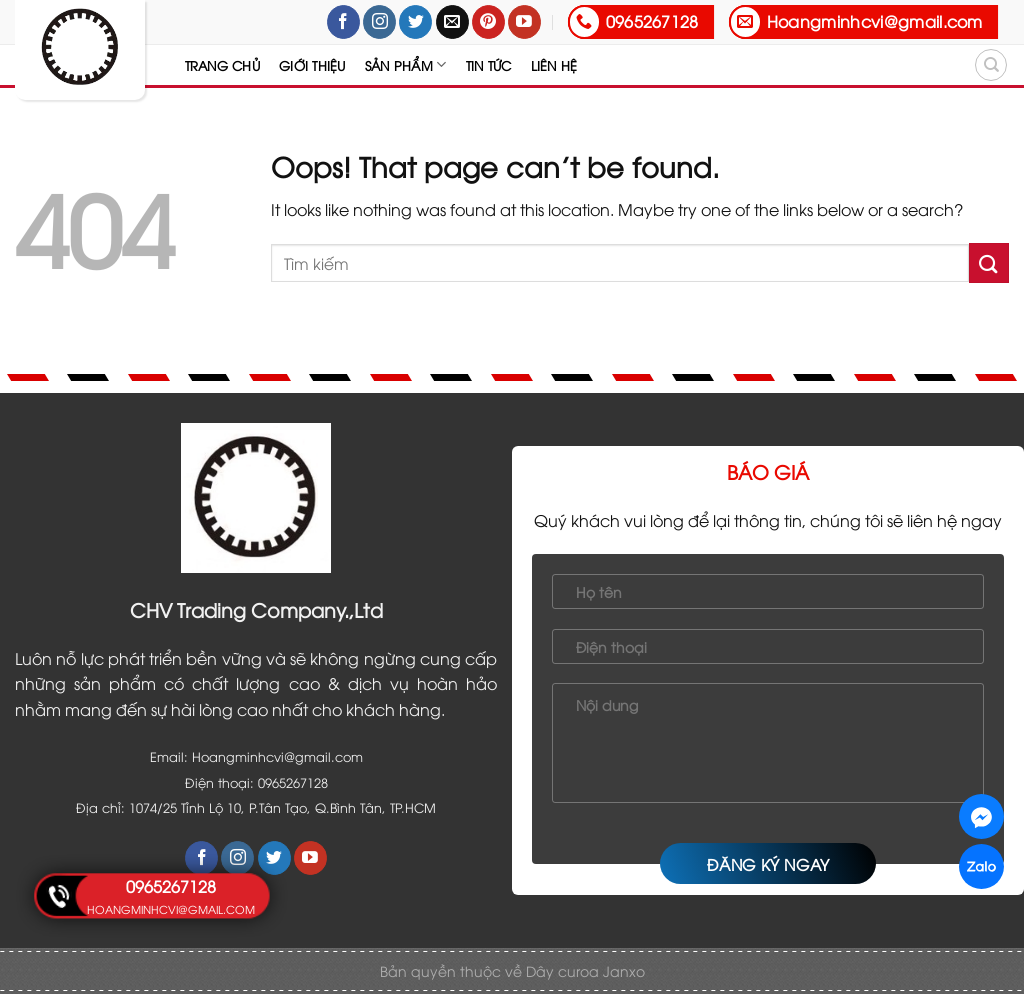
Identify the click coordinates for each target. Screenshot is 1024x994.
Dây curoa (564, 970)
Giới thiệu (312, 65)
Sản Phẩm (406, 64)
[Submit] (989, 262)
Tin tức (489, 65)
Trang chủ (222, 65)
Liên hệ (554, 65)
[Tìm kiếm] (991, 65)
